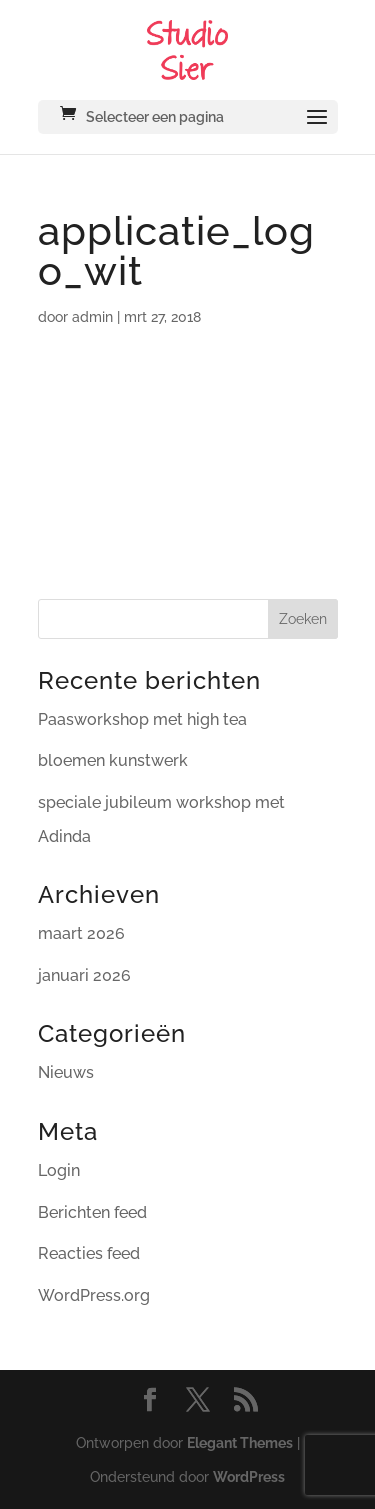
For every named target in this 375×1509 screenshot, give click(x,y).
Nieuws (66, 1072)
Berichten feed (92, 1212)
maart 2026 (81, 933)
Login (59, 1170)
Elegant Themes (240, 1443)
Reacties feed (89, 1253)
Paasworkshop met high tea (142, 719)
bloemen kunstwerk (113, 760)
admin (92, 317)
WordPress (249, 1477)
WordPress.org (94, 1295)
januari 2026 (84, 975)
